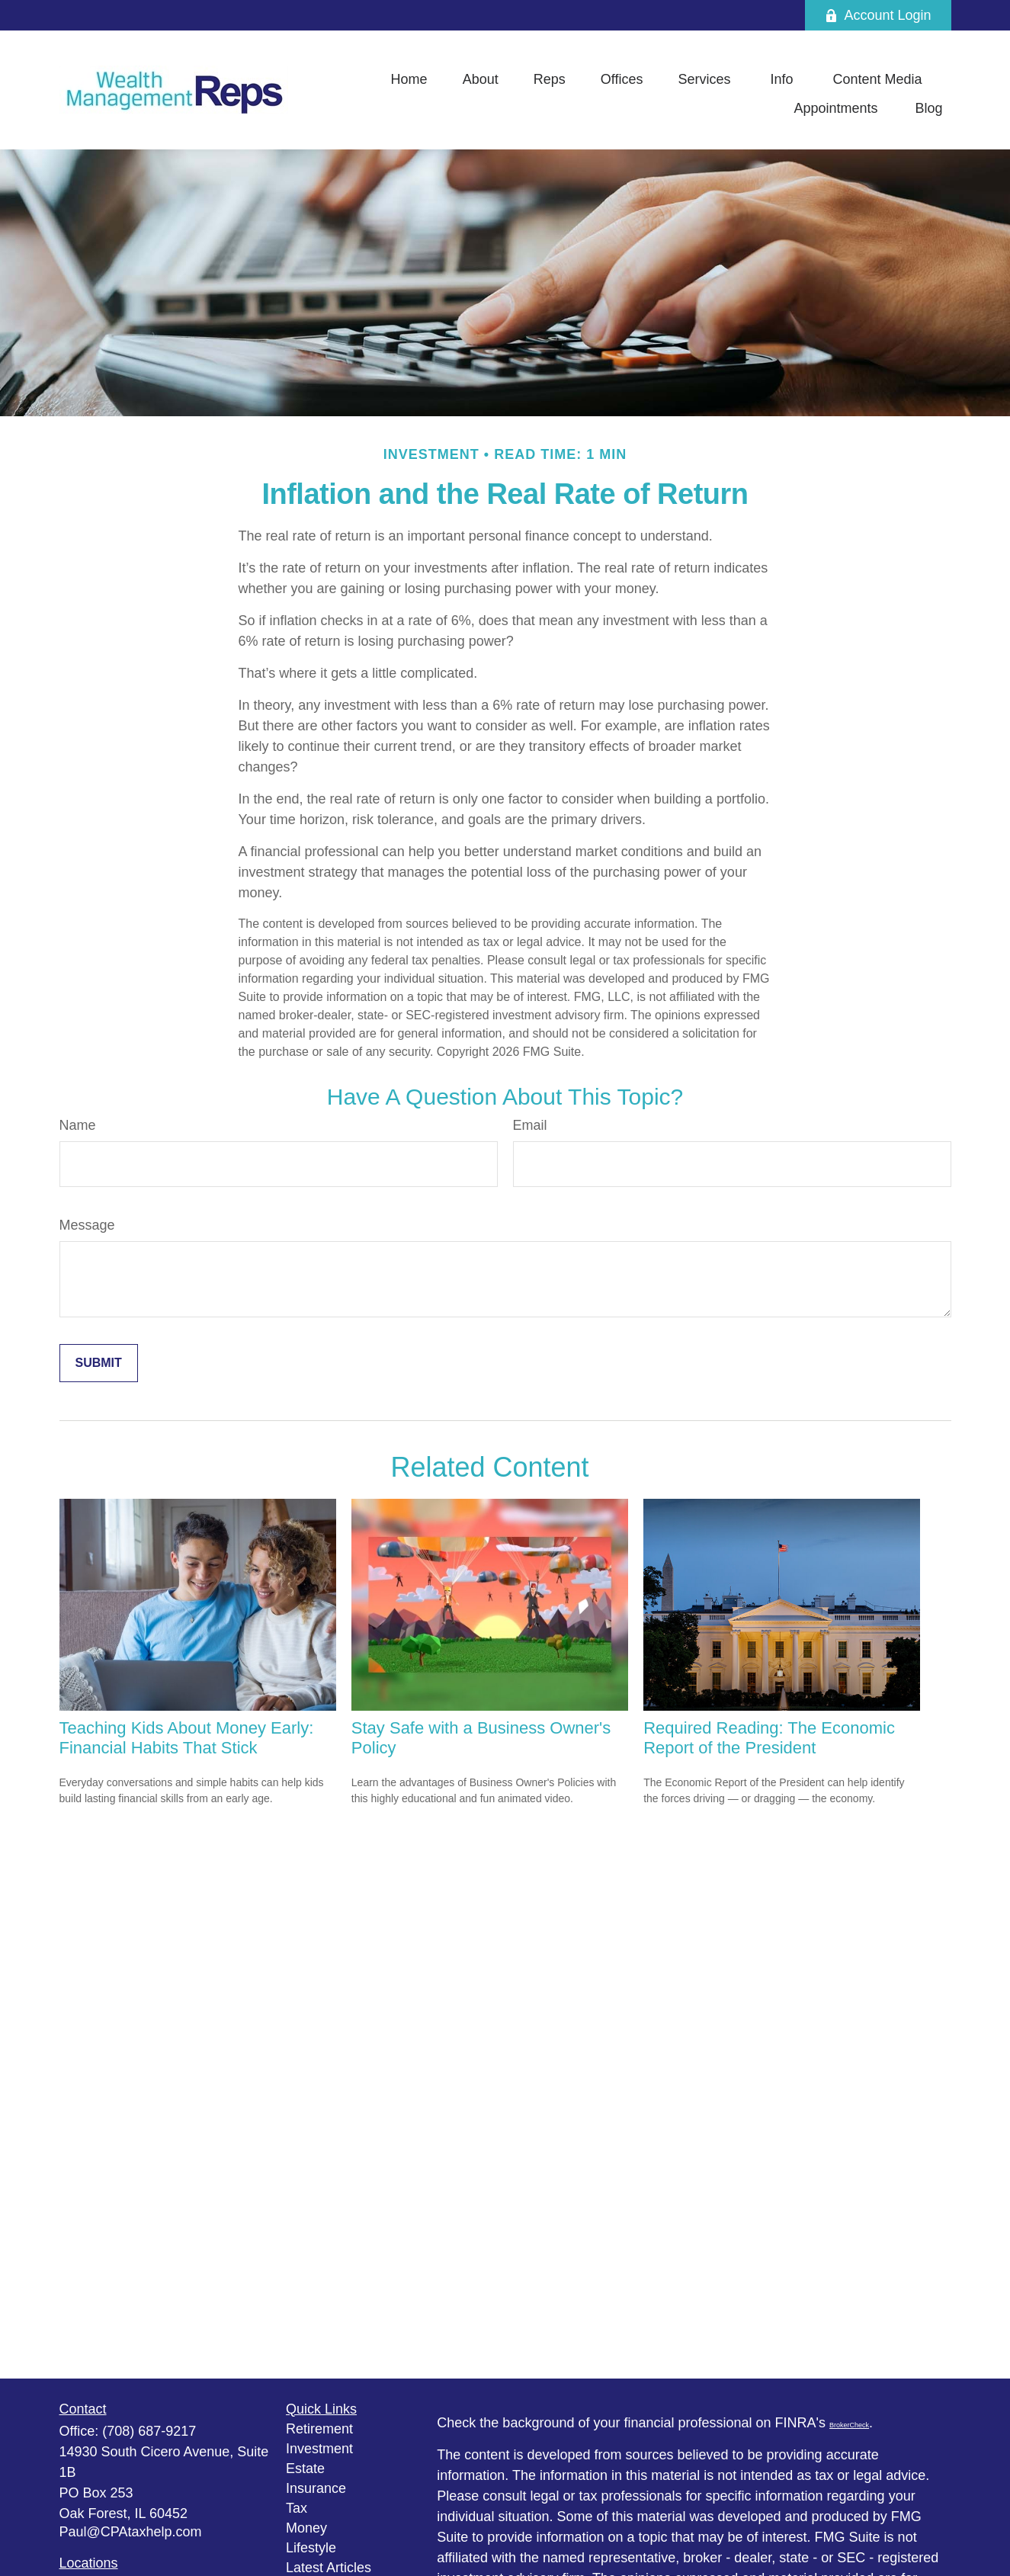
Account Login (878, 15)
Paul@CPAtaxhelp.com (130, 2531)
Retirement (319, 2428)
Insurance (316, 2488)
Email (530, 1125)
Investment (319, 2448)
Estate (305, 2468)
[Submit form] (98, 1363)
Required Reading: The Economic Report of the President (769, 1737)
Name (77, 1125)
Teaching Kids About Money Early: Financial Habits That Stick (186, 1737)
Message (87, 1225)
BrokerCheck (849, 2425)
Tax (296, 2508)
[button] (409, 79)
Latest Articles (328, 2567)
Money (306, 2528)
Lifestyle (311, 2547)
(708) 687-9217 (149, 2431)
